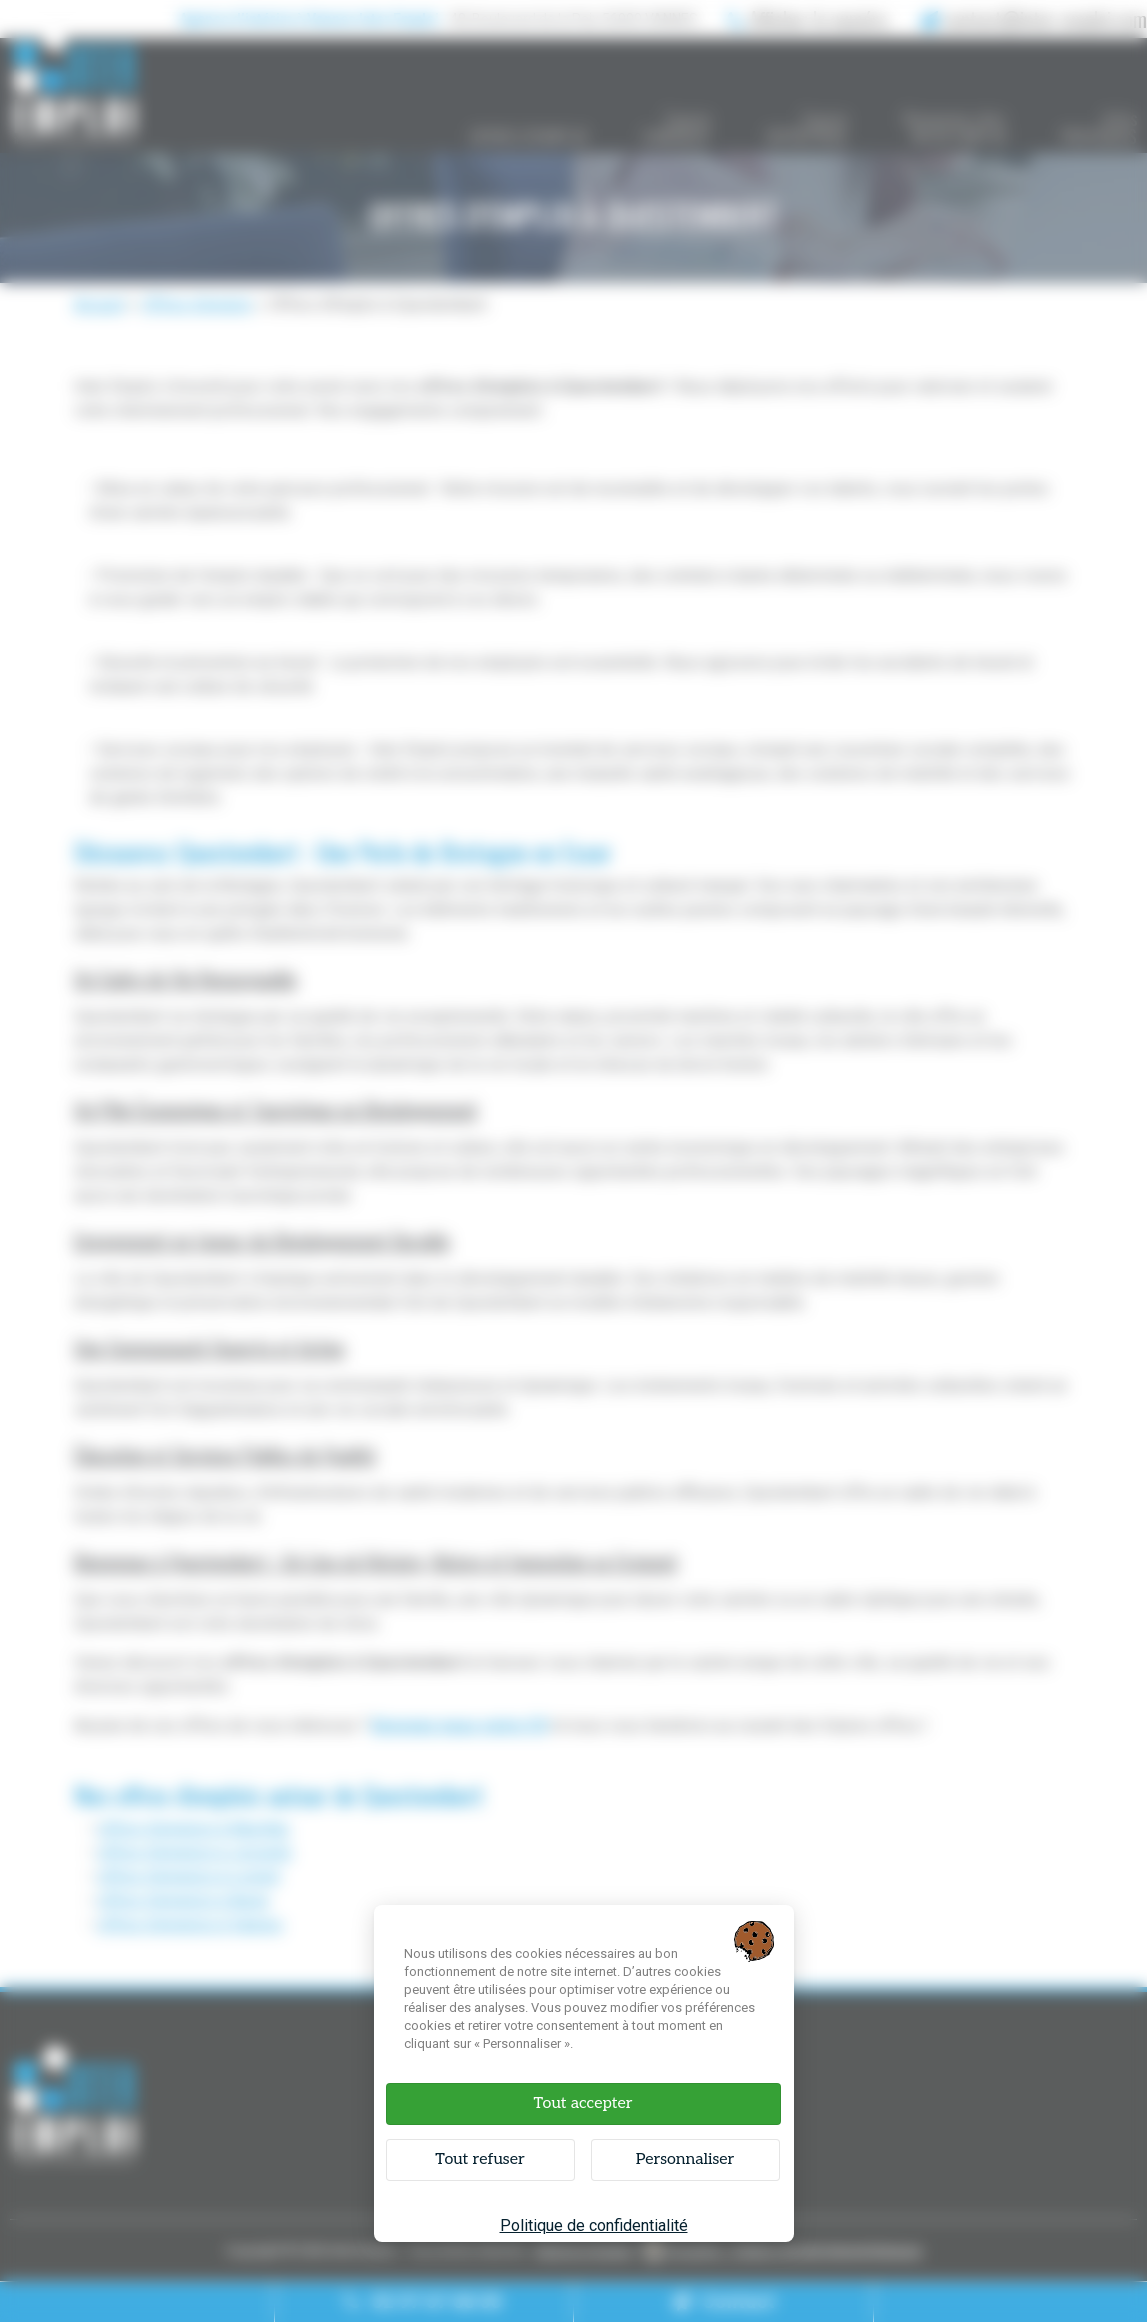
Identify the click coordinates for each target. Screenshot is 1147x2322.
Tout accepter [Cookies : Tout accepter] (582, 2103)
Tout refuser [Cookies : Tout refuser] (479, 2159)
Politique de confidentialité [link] (594, 2225)
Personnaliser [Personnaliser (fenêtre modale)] (685, 2159)
